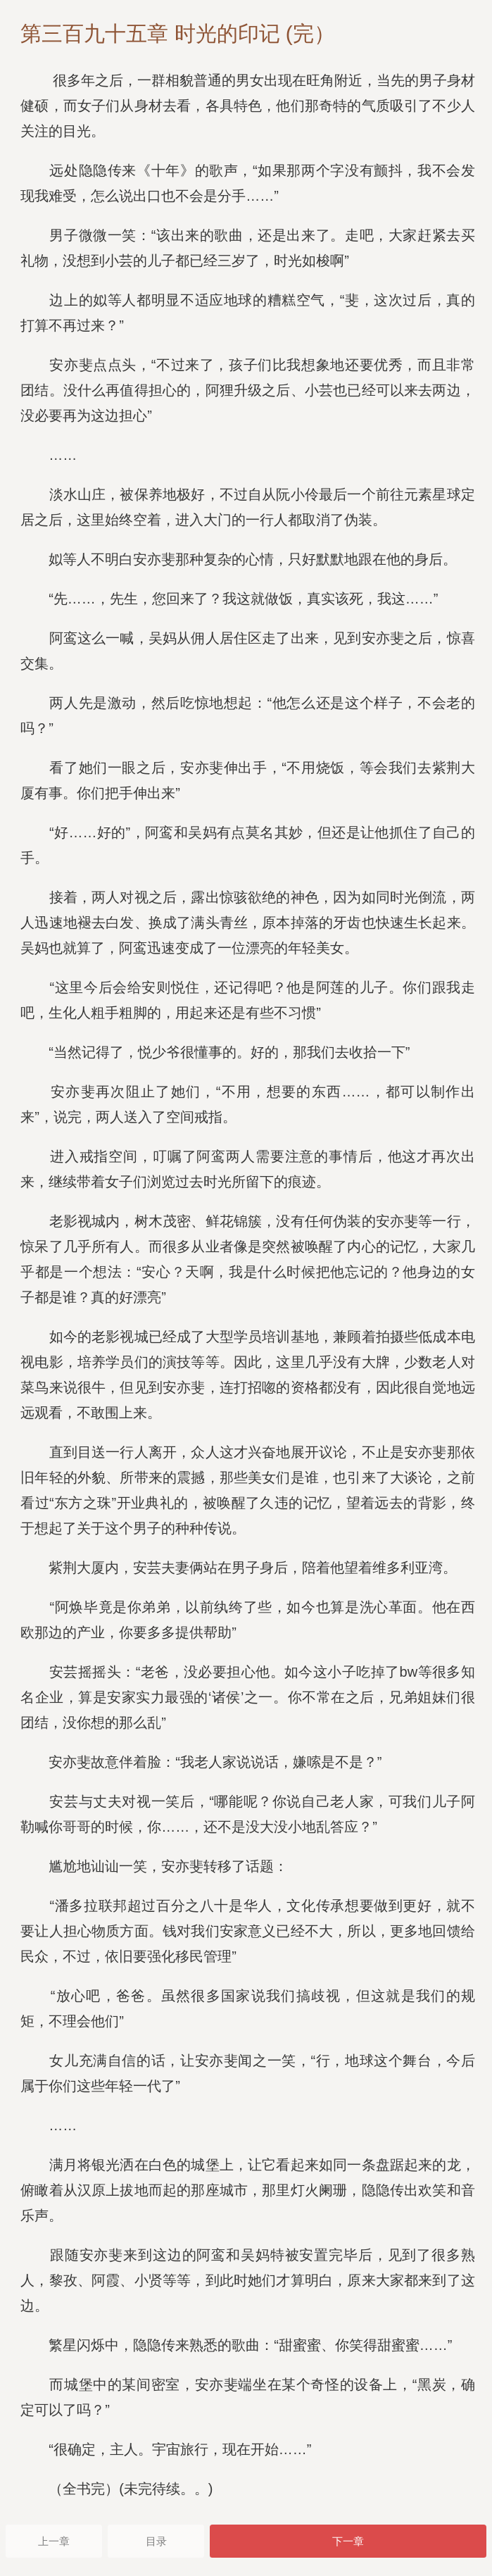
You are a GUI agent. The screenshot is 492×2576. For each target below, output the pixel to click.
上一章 (54, 2541)
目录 (156, 2541)
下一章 (348, 2541)
